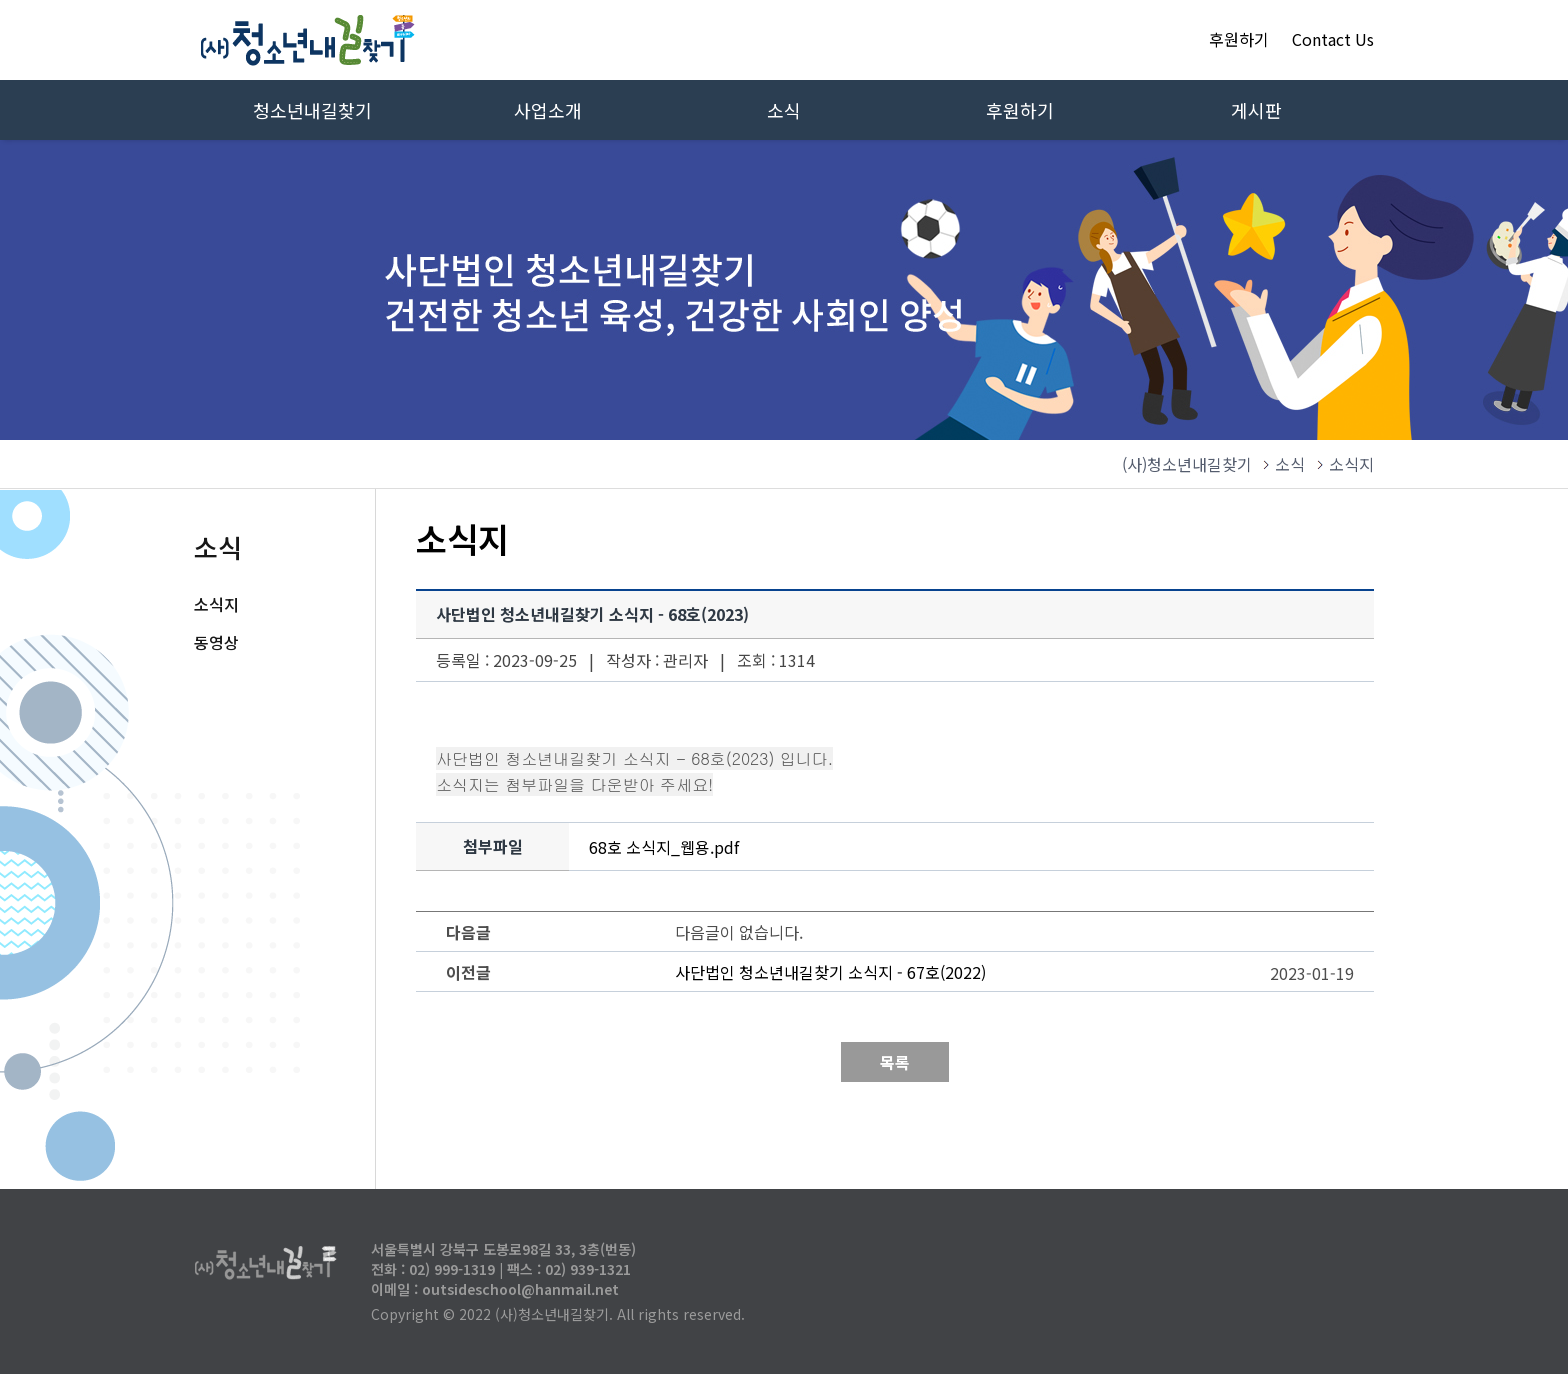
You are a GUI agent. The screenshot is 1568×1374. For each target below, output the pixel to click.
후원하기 (1239, 39)
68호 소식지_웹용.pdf (664, 847)
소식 (784, 110)
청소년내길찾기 (312, 110)
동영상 (216, 642)
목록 (895, 1062)
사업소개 (548, 110)
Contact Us (1333, 39)
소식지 (216, 604)
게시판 (1256, 110)
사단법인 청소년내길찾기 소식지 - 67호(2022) (830, 972)
